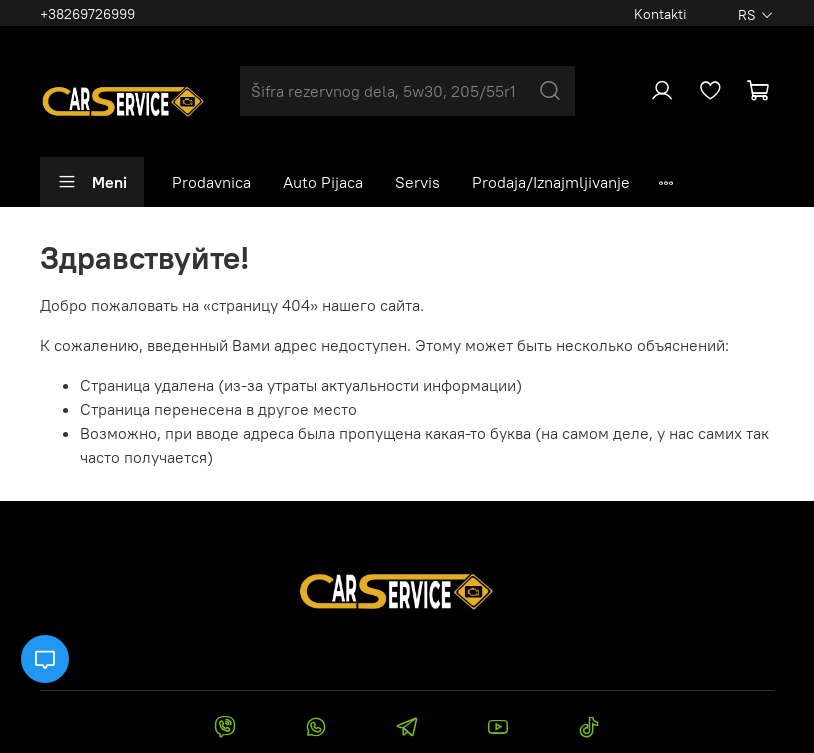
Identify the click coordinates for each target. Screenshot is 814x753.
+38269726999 (87, 14)
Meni (92, 182)
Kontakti (660, 14)
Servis (417, 182)
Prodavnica (211, 182)
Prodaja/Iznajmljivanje (551, 182)
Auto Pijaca (323, 182)
